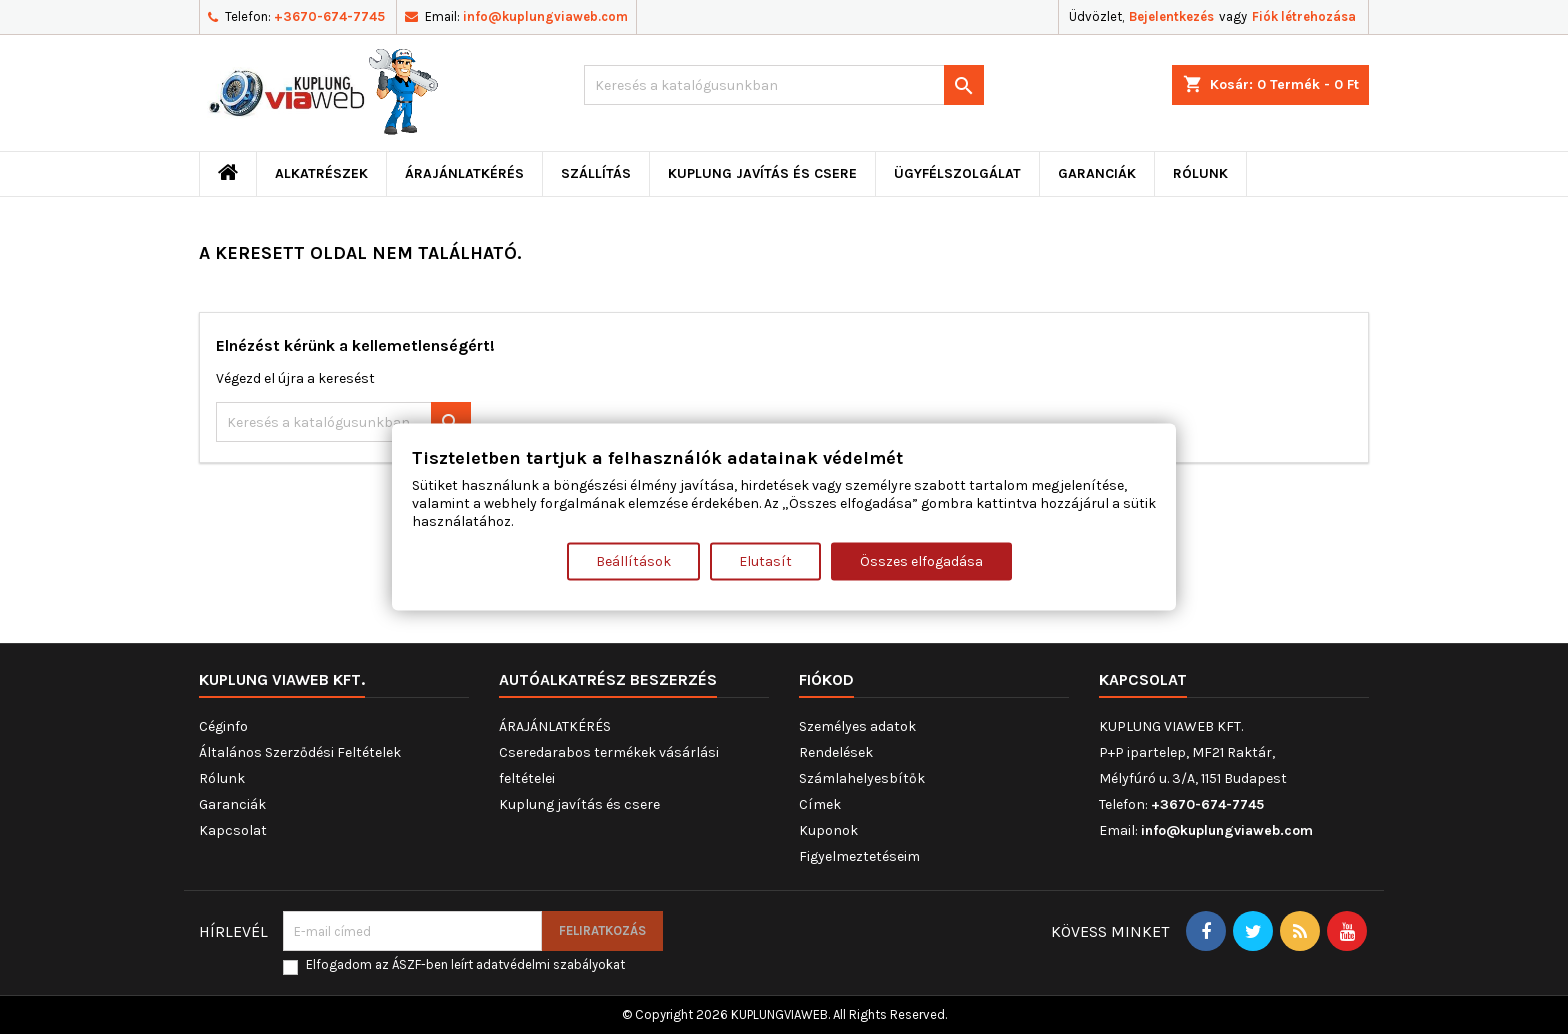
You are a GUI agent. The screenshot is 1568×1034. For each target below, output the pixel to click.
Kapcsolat (233, 830)
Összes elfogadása (921, 560)
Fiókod (826, 679)
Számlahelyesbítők (862, 778)
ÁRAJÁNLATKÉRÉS (464, 173)
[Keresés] (784, 85)
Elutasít (765, 560)
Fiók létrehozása (1304, 16)
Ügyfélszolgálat (957, 173)
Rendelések (836, 752)
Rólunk (1200, 173)
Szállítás (596, 173)
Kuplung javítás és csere (762, 173)
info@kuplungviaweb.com (545, 16)
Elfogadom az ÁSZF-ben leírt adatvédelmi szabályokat (465, 964)
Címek (820, 804)
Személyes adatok (857, 726)
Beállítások (633, 560)
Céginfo (223, 726)
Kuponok (828, 830)
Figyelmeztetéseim (859, 856)
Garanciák (1097, 173)
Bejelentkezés (1171, 16)
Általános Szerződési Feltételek (300, 752)
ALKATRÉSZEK (321, 173)
